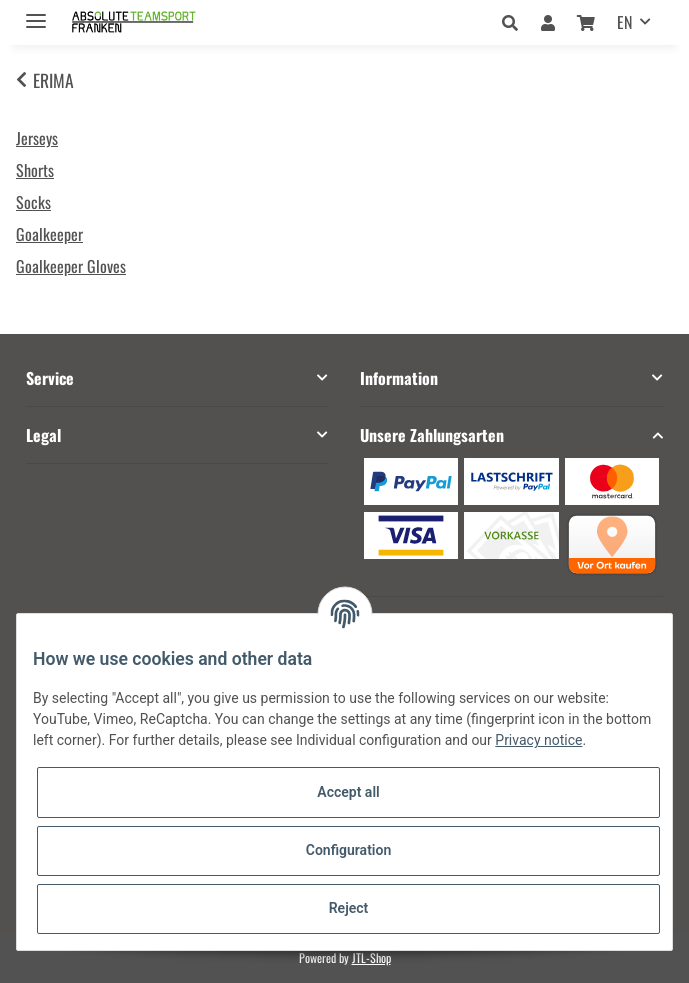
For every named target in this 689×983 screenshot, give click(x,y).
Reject (349, 908)
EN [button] (624, 22)
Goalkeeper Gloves (71, 266)
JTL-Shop (371, 957)
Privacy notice (538, 740)
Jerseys (37, 138)
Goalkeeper (49, 234)
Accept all (348, 792)
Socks (33, 202)
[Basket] (586, 22)
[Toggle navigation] (36, 12)
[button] (515, 22)
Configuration (348, 850)
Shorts (35, 170)
